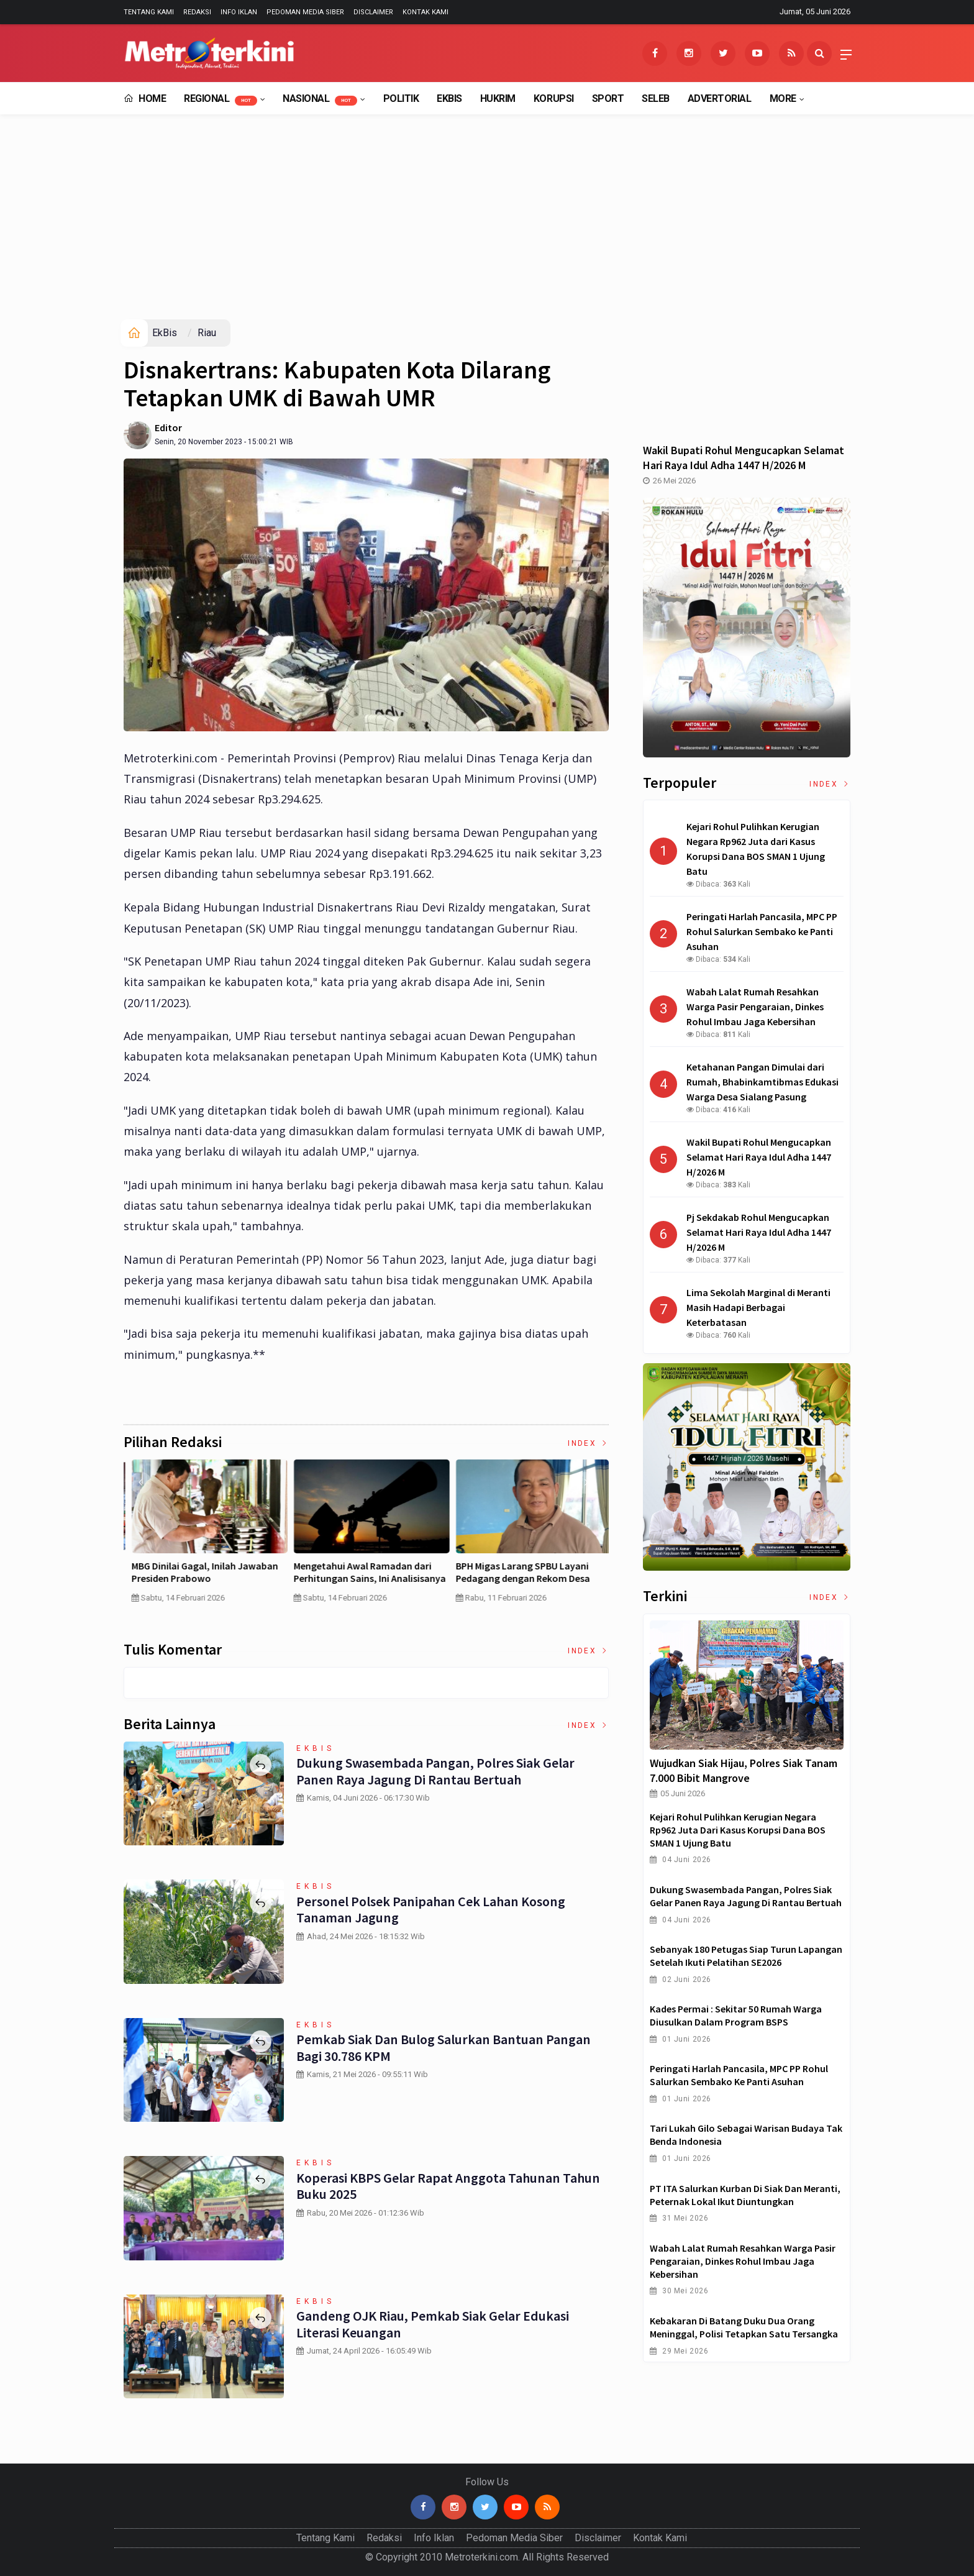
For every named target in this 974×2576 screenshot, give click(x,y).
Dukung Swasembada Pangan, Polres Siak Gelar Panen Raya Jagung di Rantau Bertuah (434, 1771)
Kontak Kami (425, 12)
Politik (401, 98)
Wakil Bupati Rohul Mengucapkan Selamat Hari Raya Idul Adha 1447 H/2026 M (743, 457)
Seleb (656, 98)
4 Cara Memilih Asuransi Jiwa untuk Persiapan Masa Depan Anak (203, 1572)
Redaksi (197, 12)
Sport (608, 98)
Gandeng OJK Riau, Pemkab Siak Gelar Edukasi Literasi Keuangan (432, 2324)
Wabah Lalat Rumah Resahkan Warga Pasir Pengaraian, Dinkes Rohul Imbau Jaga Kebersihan (742, 2261)
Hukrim (498, 98)
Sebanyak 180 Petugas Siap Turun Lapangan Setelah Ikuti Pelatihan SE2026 (746, 1955)
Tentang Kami (149, 12)
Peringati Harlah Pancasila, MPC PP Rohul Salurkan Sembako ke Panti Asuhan (739, 2075)
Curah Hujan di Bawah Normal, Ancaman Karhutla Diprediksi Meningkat (355, 1579)
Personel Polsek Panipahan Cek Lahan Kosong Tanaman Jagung (429, 1909)
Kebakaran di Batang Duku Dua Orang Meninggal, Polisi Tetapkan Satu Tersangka (744, 2327)
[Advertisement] (487, 226)
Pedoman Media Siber (305, 12)
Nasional (320, 99)
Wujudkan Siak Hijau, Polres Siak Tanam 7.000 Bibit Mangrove (743, 1770)
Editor (168, 427)
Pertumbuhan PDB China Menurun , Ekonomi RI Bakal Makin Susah (527, 1572)
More (783, 98)
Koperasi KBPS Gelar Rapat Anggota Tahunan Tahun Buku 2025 (447, 2186)
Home (145, 98)
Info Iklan (239, 12)
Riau (207, 333)
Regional (220, 99)
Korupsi (554, 98)
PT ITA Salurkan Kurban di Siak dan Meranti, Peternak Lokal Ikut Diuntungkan (745, 2195)
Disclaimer (373, 12)
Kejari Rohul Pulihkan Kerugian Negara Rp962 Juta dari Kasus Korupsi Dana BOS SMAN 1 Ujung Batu (738, 1830)
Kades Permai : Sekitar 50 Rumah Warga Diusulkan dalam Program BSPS (736, 2015)
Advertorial (720, 98)
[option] (205, 1536)
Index (588, 1443)
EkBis (449, 98)
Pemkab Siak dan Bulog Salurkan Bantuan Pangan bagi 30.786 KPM (441, 2047)
